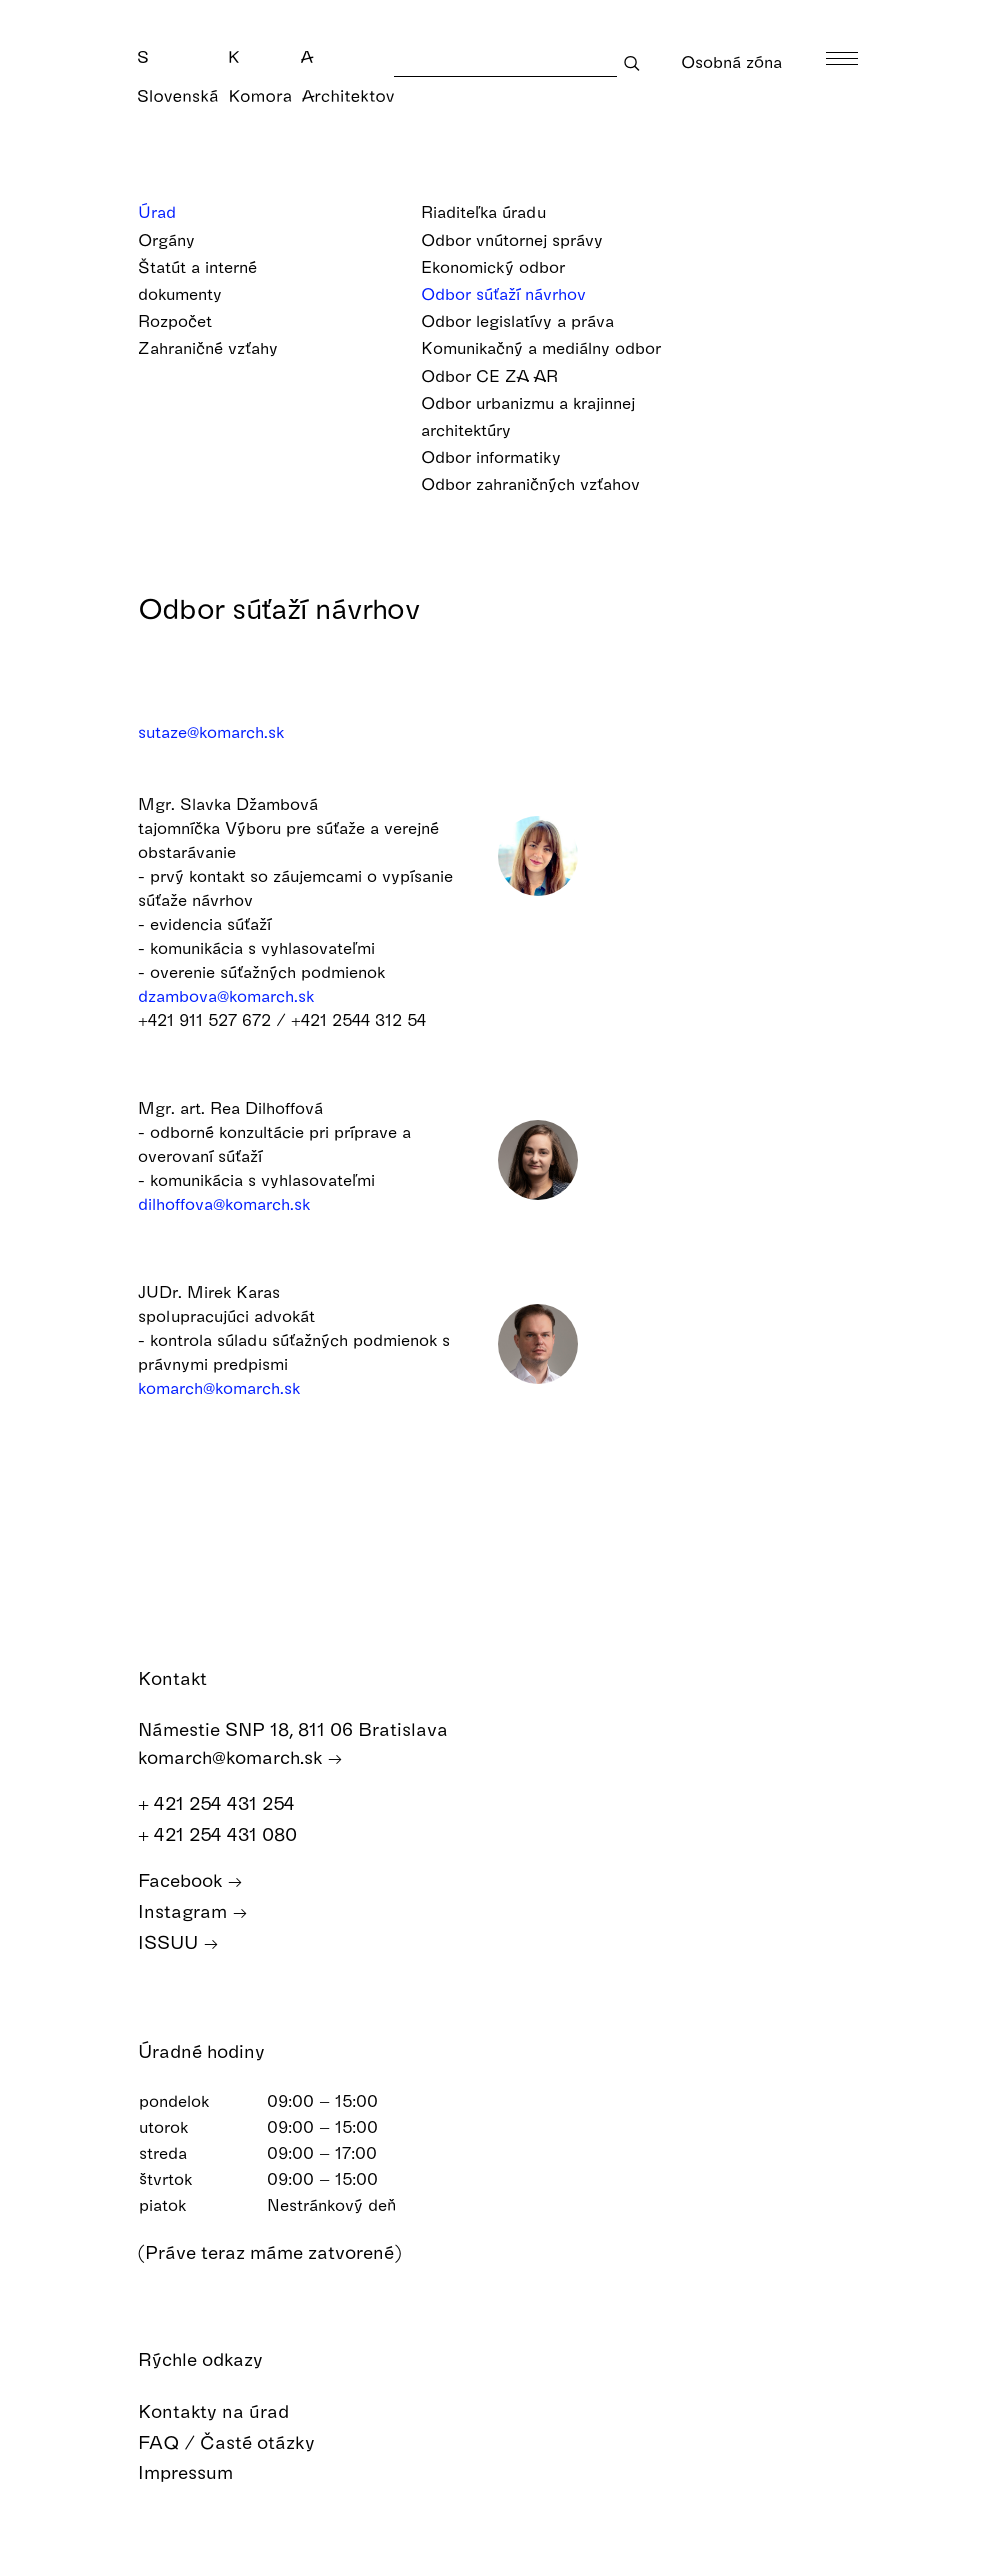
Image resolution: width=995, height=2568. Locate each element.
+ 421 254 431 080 (228, 1834)
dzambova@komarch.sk (226, 995)
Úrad (170, 211)
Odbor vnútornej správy (525, 239)
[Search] (505, 62)
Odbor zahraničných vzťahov (543, 483)
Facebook (190, 1880)
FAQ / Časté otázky (241, 2442)
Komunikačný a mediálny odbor (554, 347)
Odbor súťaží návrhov (516, 293)
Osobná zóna (731, 77)
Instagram (193, 1911)
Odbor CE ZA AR (502, 375)
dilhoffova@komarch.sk (224, 1203)
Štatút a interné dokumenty (197, 282)
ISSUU (178, 1942)
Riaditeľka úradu (496, 211)
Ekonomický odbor (506, 266)
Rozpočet (188, 320)
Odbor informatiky (504, 456)
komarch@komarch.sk (219, 1387)
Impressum (200, 2472)
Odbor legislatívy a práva (530, 320)
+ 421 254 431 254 (227, 1803)
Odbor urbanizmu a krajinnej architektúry (528, 418)
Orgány (179, 239)
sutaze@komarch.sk (211, 731)
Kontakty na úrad (228, 2411)
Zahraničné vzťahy (221, 347)
